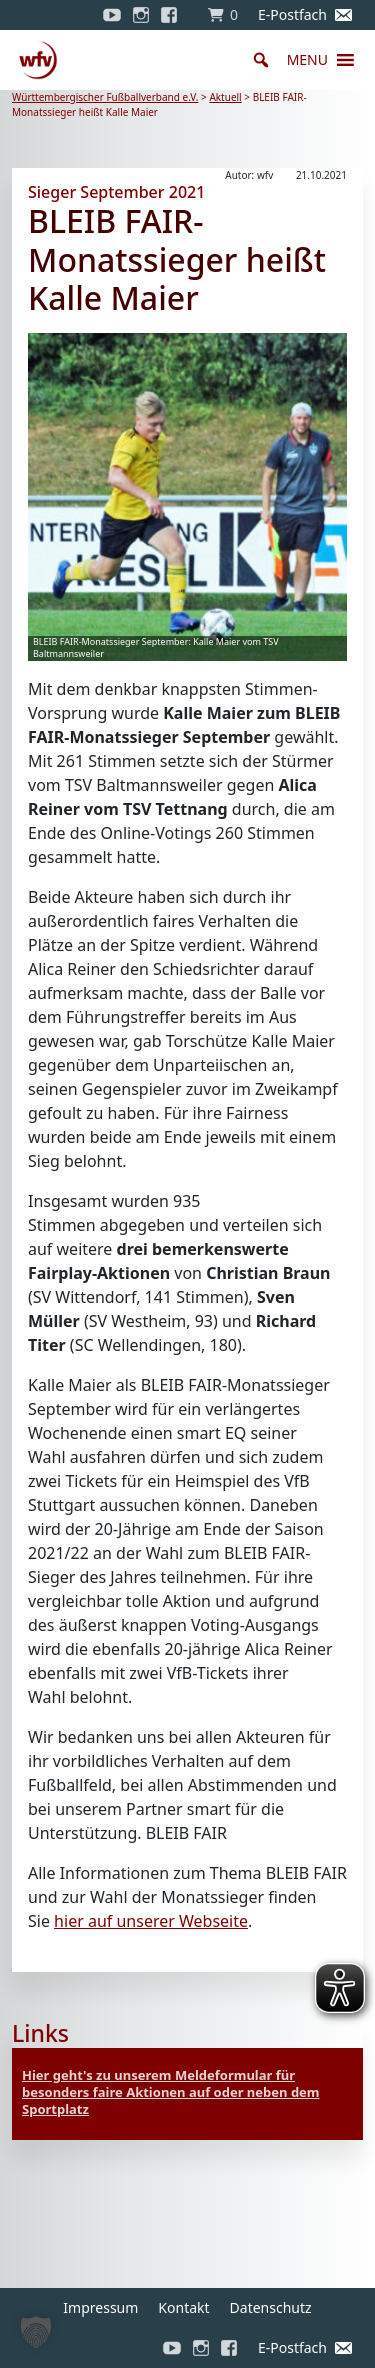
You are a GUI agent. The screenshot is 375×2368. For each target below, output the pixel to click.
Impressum (100, 2307)
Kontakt (183, 2307)
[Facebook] (174, 15)
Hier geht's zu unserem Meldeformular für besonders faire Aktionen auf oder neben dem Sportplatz (171, 2092)
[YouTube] (112, 15)
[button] (307, 60)
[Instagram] (141, 15)
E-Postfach (292, 14)
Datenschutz (271, 2307)
